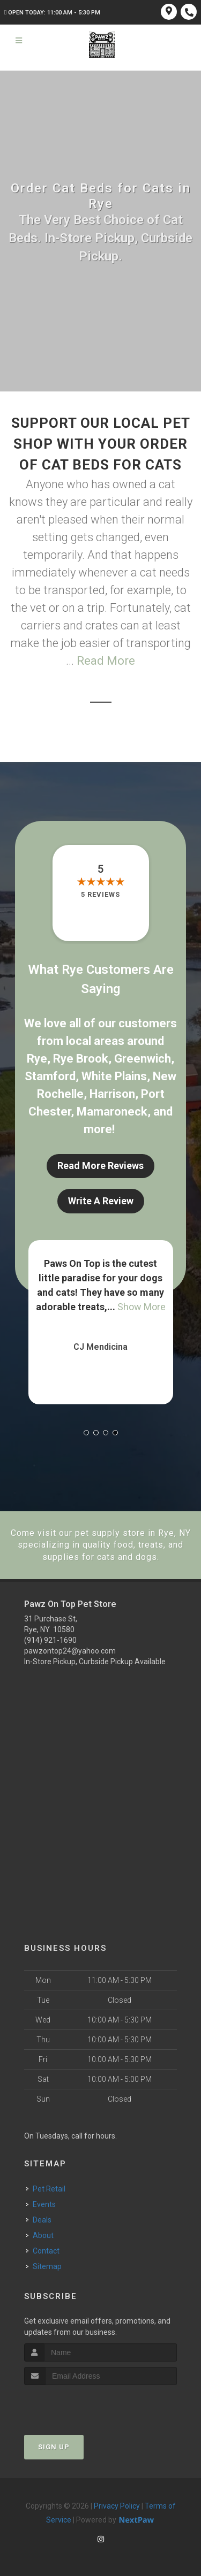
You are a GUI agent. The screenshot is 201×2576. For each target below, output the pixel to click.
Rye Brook (80, 1058)
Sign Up (54, 2447)
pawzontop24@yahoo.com (70, 1651)
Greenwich (142, 1058)
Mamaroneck (112, 1111)
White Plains (114, 1076)
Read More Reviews (100, 1165)
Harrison (112, 1094)
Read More (106, 660)
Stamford (50, 1076)
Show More (141, 1306)
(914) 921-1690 (50, 1640)
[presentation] (81, 2405)
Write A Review (100, 1200)
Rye (37, 1058)
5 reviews (100, 894)
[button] (86, 1432)
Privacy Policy (117, 2506)
